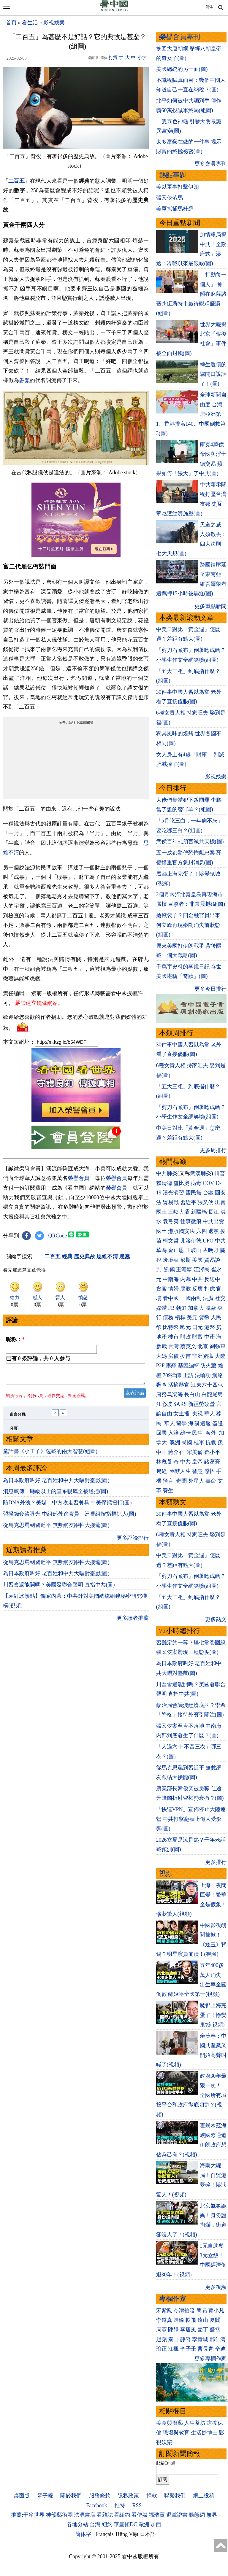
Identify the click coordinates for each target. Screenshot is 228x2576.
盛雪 (215, 2329)
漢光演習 (173, 1193)
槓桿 (180, 1317)
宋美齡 (195, 1452)
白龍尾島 (212, 1394)
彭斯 (185, 1260)
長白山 (192, 1394)
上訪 (188, 1375)
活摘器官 (178, 1385)
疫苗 (185, 1356)
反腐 (197, 1289)
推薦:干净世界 (28, 2515)
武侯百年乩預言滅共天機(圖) (190, 841)
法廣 (208, 1298)
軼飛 (191, 2320)
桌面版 (22, 2496)
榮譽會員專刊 (179, 37)
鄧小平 (212, 1452)
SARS (180, 1404)
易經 (162, 1471)
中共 (220, 1241)
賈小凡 (216, 2311)
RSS (137, 2505)
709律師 (172, 1375)
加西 (156, 2524)
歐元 (185, 1327)
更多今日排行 (210, 989)
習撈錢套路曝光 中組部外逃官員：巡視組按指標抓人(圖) (69, 1517)
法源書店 (84, 2515)
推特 (119, 2505)
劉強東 (218, 1346)
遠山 (202, 2320)
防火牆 (208, 1366)
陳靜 (173, 2329)
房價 (173, 1356)
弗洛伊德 (191, 1241)
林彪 (161, 1462)
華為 (161, 1250)
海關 (193, 1423)
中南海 (171, 1279)
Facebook (96, 2505)
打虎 (209, 1289)
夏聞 (215, 2320)
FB (171, 1308)
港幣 (209, 1327)
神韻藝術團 (59, 2515)
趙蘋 (161, 2339)
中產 (209, 1337)
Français (105, 2534)
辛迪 (220, 2349)
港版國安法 (181, 1231)
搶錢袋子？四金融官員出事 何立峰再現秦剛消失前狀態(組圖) (188, 925)
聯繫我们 (175, 2496)
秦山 (173, 2339)
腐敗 (185, 1289)
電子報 (45, 2496)
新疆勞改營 (201, 1404)
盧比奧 (181, 1183)
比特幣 (171, 1327)
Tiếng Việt (126, 2534)
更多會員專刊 (210, 164)
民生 (198, 1433)
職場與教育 (176, 2433)
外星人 (196, 1481)
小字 (141, 57)
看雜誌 (105, 2515)
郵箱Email (165, 2463)
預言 (169, 1481)
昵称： (15, 1339)
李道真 (164, 2320)
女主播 (182, 1414)
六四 (201, 1231)
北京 (202, 1346)
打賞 (113, 57)
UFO (208, 1241)
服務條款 (99, 2496)
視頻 (166, 1873)
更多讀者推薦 (133, 1621)
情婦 (173, 1289)
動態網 (197, 2515)
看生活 (30, 23)
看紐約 (122, 2515)
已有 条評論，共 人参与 (38, 1358)
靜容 (185, 2339)
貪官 (161, 1289)
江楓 (173, 2349)
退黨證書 (177, 2515)
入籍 (173, 1433)
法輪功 (203, 1375)
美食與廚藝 (169, 2423)
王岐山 (194, 1250)
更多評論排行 (133, 1541)
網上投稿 (203, 2496)
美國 (197, 1260)
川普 (219, 1173)
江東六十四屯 (207, 1385)
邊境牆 (171, 1260)
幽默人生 (180, 1471)
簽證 (217, 1423)
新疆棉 (199, 1212)
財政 (185, 1337)
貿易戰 (171, 1202)
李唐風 (188, 2329)
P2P (160, 1366)
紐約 (107, 2524)
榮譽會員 (78, 1178)
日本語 (148, 2534)
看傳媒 (140, 2515)
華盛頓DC (125, 2524)
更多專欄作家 (210, 2359)
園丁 (202, 2329)
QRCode (57, 1236)
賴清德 (164, 1183)
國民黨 (194, 1193)
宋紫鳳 (164, 2311)
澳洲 (175, 1442)
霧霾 (171, 1366)
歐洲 (144, 2524)
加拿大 (196, 1308)
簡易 (201, 2311)
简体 (209, 7)
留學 (181, 1423)
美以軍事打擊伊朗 (177, 187)
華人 (209, 1414)
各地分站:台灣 (83, 2524)
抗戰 (210, 1442)
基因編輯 (188, 1366)
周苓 (161, 2329)
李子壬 (188, 2349)
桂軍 (199, 1442)
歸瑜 (178, 2320)
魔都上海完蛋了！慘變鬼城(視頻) (213, 2015)
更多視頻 (216, 2287)
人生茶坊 (194, 2423)
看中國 (171, 1298)
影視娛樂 (54, 23)
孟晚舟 (211, 1250)
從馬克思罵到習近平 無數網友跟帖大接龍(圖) (56, 1529)
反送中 (212, 1279)
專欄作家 (172, 2299)
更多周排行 (213, 1150)
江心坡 (164, 1404)
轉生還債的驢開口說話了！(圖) (213, 374)
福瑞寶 (157, 2515)
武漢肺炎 (200, 1173)
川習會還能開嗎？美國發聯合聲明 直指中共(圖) (59, 1588)
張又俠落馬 (169, 198)
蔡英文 (188, 1346)
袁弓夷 (171, 1221)
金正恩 (176, 1250)
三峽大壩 (178, 1212)
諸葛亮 (212, 1462)
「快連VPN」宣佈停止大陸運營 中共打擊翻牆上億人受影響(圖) (191, 1819)
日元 (197, 1327)
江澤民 (202, 1269)
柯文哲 (171, 1241)
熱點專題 (172, 175)
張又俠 (205, 1202)
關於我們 (71, 2496)
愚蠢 (24, 380)
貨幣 (204, 1317)
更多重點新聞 (210, 606)
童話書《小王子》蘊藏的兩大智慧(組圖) (50, 1455)
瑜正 (161, 2349)
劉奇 (173, 1462)
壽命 (210, 1481)
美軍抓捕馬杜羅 (175, 209)
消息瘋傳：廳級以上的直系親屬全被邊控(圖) (55, 1495)
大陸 (220, 1356)
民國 (186, 1442)
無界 (211, 2515)
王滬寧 (184, 1269)
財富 (197, 1337)
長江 (213, 1212)
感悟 (209, 1471)
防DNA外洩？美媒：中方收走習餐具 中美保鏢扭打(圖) (67, 1506)
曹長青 (205, 2349)
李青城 (200, 2339)
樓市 (173, 1337)
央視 (197, 1414)
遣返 (205, 1423)
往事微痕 (191, 1221)
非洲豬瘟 (202, 1356)
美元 (192, 1317)
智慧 (197, 1471)
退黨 (213, 1231)
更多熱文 (216, 1619)
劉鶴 (169, 1269)
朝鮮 (181, 1308)
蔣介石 (177, 1452)
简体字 (83, 2534)
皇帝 (197, 1462)
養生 (168, 1490)
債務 (168, 1317)
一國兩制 (191, 1298)
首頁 (11, 23)
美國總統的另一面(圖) (182, 69)
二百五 (16, 181)
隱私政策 (128, 2496)
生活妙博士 (204, 2433)
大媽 (161, 1356)
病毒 (196, 1183)
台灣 (173, 1346)
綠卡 (185, 1433)
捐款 (151, 2496)
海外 (211, 1433)
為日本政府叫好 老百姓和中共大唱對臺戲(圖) (56, 1484)
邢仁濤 (218, 2339)
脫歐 (210, 1308)
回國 (161, 1433)
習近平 (188, 1202)
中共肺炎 (167, 1173)
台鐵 (208, 1193)
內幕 (185, 1279)
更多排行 (216, 1862)
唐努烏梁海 (169, 1394)
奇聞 (181, 1481)
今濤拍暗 (184, 2311)
